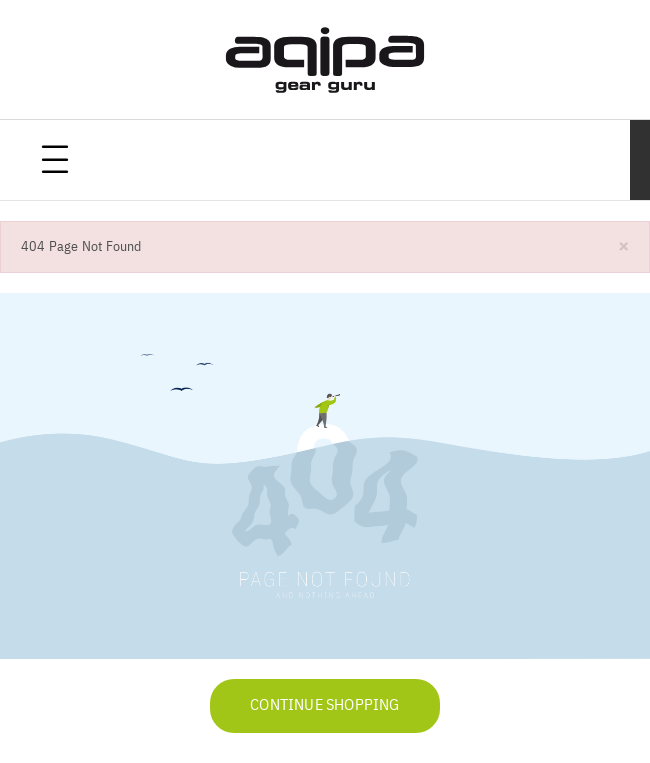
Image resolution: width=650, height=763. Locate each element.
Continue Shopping (324, 706)
